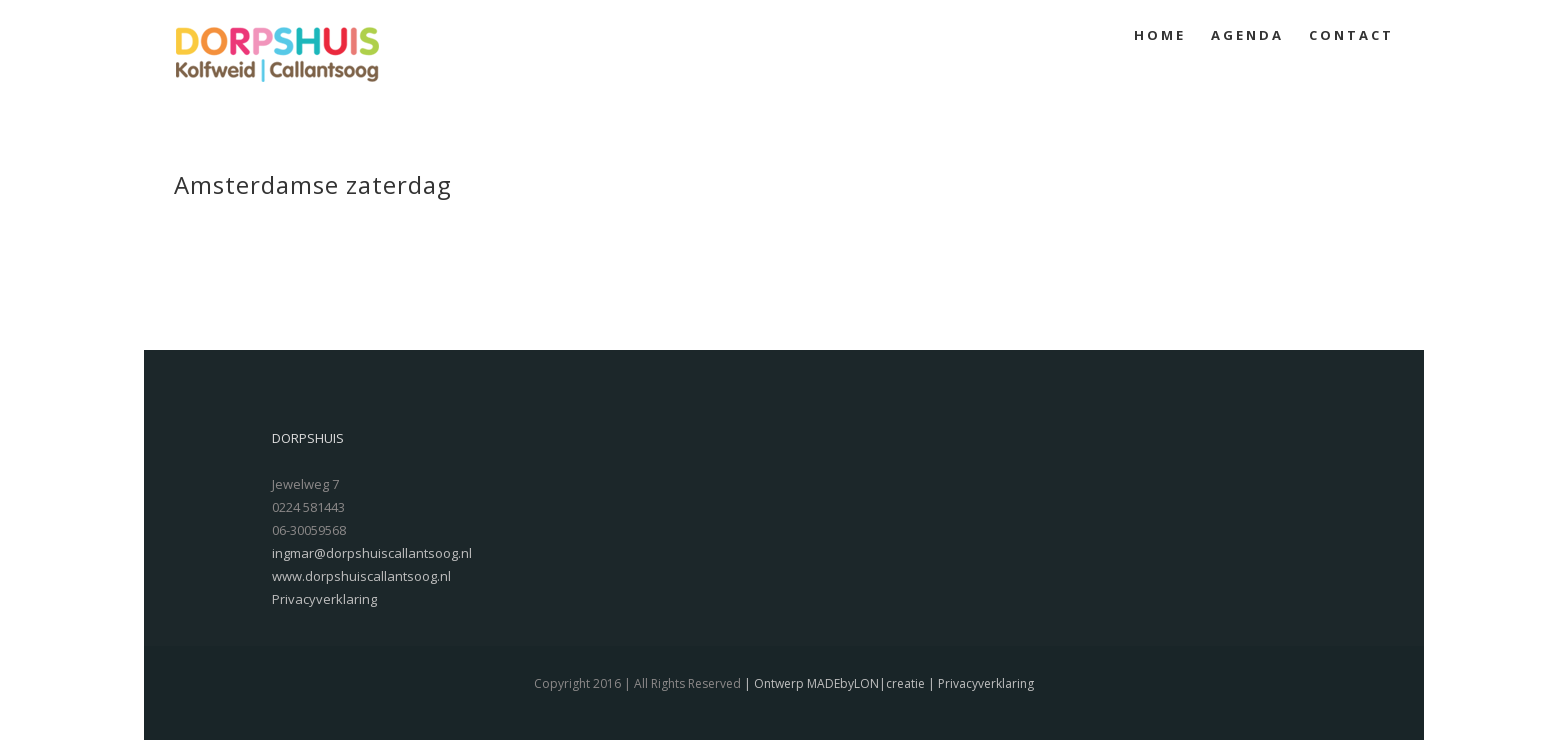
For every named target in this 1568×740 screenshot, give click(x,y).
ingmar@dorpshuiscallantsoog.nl (372, 553)
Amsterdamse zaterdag (313, 184)
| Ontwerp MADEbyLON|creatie (833, 683)
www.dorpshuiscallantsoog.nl (361, 576)
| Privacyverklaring (979, 683)
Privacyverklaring (324, 599)
